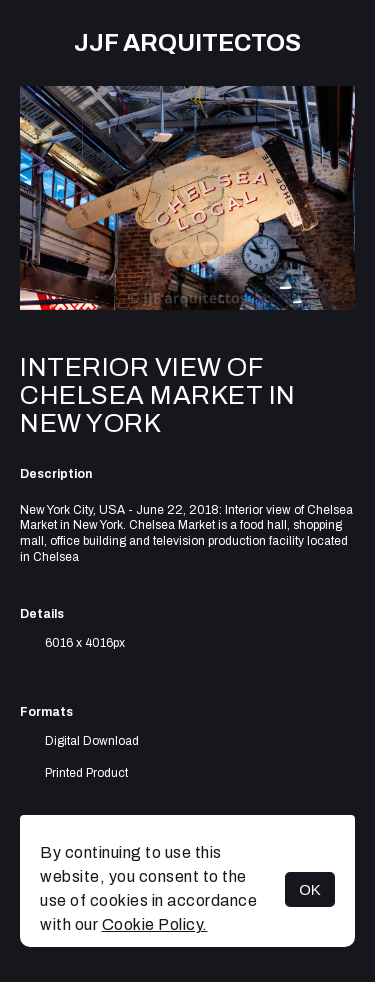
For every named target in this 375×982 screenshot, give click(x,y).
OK (310, 889)
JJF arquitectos (187, 43)
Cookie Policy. (155, 924)
